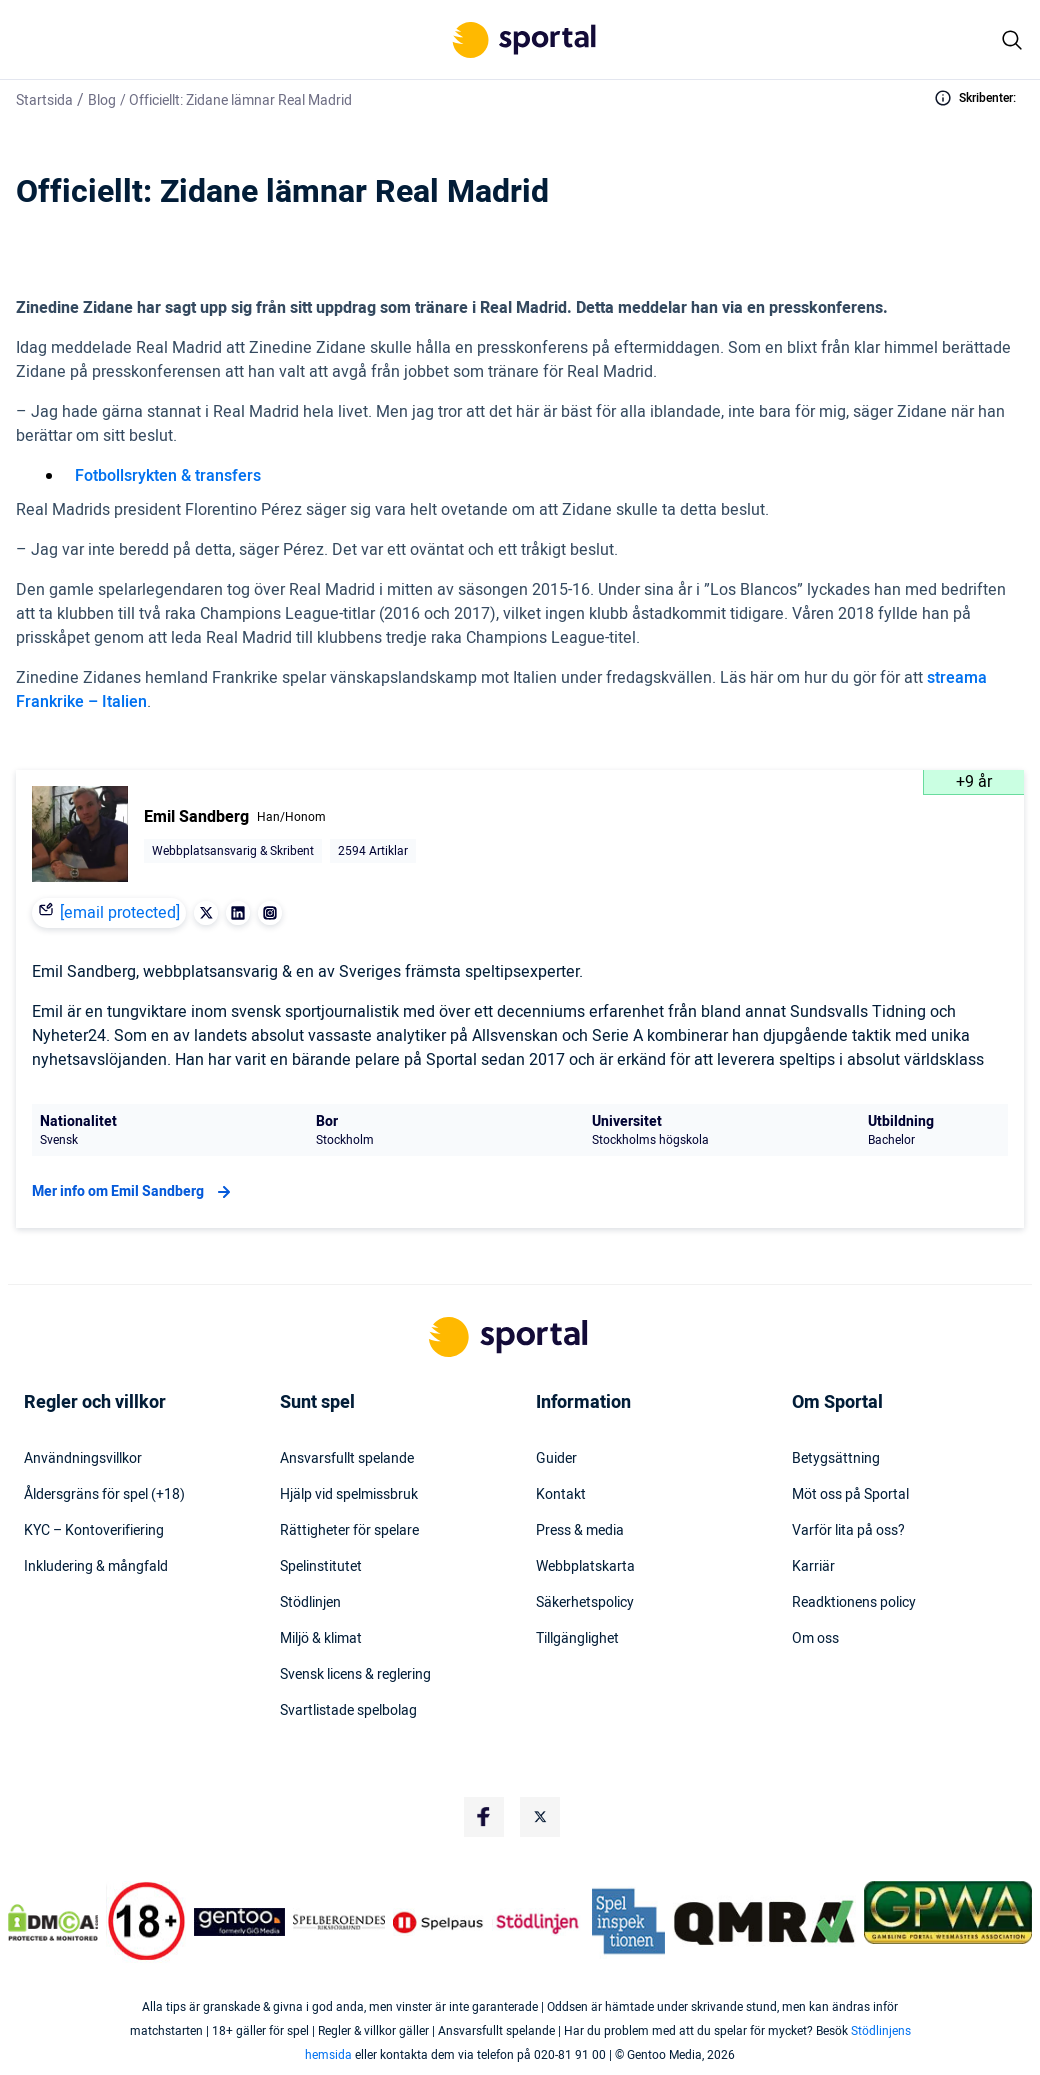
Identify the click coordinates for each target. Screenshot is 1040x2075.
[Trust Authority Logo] (240, 1922)
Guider (556, 1459)
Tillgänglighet (577, 1639)
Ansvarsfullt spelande (347, 1459)
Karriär (813, 1567)
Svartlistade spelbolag (348, 1711)
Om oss (815, 1639)
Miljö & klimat (321, 1639)
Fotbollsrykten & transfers (168, 476)
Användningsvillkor (83, 1459)
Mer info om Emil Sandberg (134, 1192)
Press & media (580, 1531)
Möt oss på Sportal (850, 1495)
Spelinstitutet (321, 1567)
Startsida (44, 100)
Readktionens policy (854, 1603)
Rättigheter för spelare (349, 1531)
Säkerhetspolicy (585, 1603)
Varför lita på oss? (848, 1531)
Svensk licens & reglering (355, 1675)
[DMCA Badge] (53, 1922)
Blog (102, 100)
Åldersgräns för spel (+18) (104, 1495)
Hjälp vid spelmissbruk (349, 1495)
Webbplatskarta (585, 1567)
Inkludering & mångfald (96, 1567)
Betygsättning (836, 1459)
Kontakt (561, 1495)
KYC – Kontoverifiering (94, 1531)
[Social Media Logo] (484, 1817)
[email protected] (120, 913)
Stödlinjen (310, 1603)
